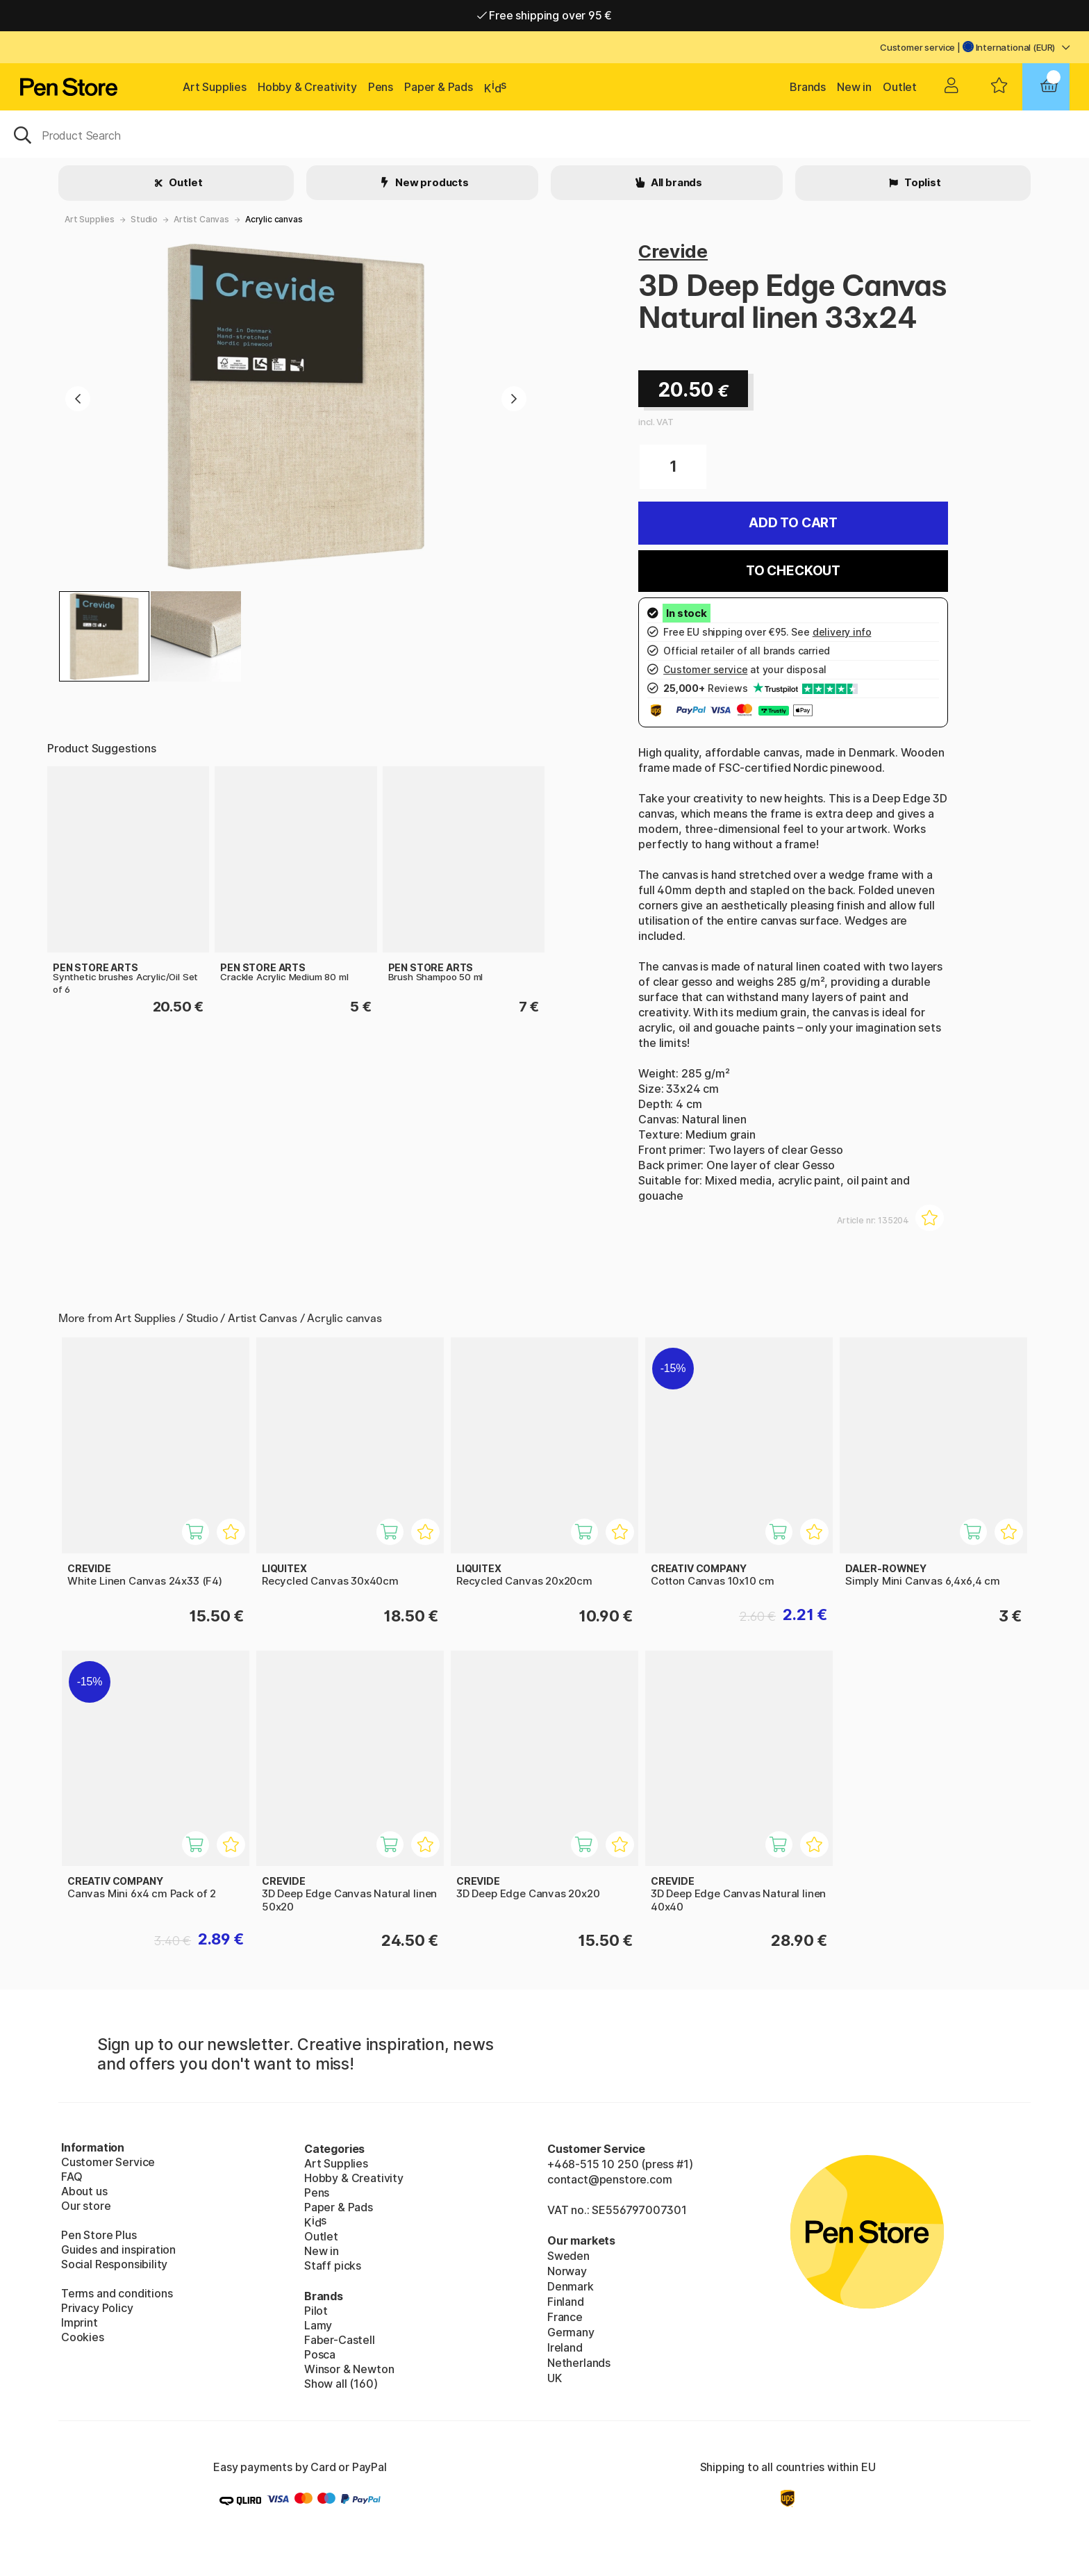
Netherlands (578, 2363)
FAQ (71, 2176)
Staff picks (332, 2265)
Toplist (921, 182)
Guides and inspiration (118, 2249)
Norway (567, 2271)
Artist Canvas (201, 219)
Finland (565, 2302)
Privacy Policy (97, 2308)
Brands (808, 87)
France (565, 2317)
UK (554, 2378)
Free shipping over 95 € (545, 15)
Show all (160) (341, 2384)
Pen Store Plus (99, 2235)
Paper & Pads (438, 87)
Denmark (570, 2286)
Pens (380, 87)
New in (854, 87)
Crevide (673, 251)
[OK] (544, 134)
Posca (319, 2354)
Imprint (79, 2322)
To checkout (793, 571)
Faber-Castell (339, 2340)
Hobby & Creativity (307, 87)
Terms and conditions (116, 2293)
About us (84, 2191)
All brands (675, 182)
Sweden (568, 2256)
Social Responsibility (114, 2264)
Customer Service (108, 2162)
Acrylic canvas (274, 219)
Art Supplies (215, 87)
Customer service (917, 47)
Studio (144, 219)
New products (431, 182)
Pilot (316, 2311)
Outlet (900, 87)
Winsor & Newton (349, 2369)
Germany (571, 2332)
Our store (85, 2206)
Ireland (565, 2347)
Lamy (318, 2325)
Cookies (82, 2337)
